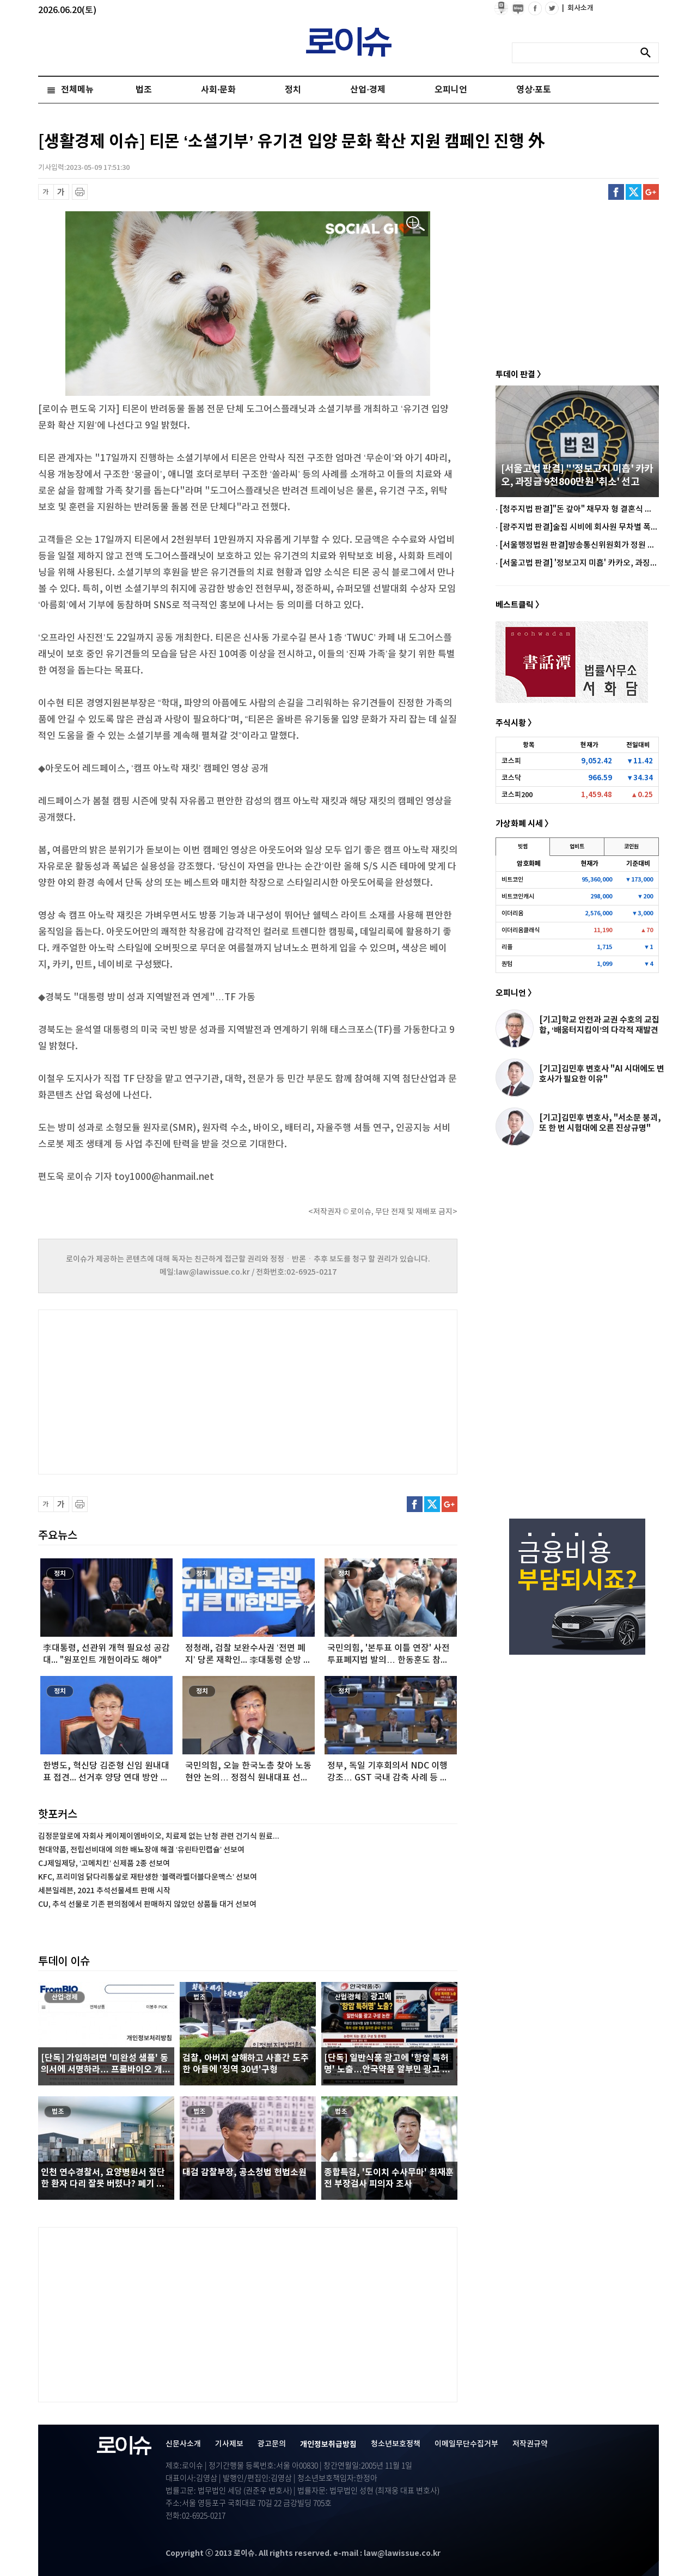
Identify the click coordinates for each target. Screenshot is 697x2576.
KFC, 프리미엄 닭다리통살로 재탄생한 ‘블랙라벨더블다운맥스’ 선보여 (147, 1877)
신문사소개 (183, 2444)
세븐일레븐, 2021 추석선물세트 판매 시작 (104, 1890)
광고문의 (272, 2444)
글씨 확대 (61, 192)
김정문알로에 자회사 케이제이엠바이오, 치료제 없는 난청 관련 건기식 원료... (158, 1836)
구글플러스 (651, 192)
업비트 (577, 846)
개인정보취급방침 (328, 2444)
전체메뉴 (77, 89)
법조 (144, 89)
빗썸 (523, 846)
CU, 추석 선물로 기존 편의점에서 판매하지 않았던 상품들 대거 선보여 (147, 1904)
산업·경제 (367, 89)
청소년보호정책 (395, 2444)
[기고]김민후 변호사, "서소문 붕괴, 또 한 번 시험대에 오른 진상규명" (600, 1123)
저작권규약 (530, 2444)
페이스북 (616, 192)
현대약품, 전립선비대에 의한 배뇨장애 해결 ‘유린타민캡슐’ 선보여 (141, 1850)
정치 (293, 89)
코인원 (631, 846)
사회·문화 (218, 89)
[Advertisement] (147, 1391)
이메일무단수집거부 (466, 2444)
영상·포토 (533, 89)
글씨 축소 (46, 192)
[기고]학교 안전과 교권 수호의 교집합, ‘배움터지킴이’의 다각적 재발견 (599, 1025)
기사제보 (229, 2444)
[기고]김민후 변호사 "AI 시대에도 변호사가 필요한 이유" (601, 1074)
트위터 (633, 192)
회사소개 (578, 8)
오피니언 (451, 89)
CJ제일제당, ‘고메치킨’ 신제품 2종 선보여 (104, 1863)
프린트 (80, 192)
